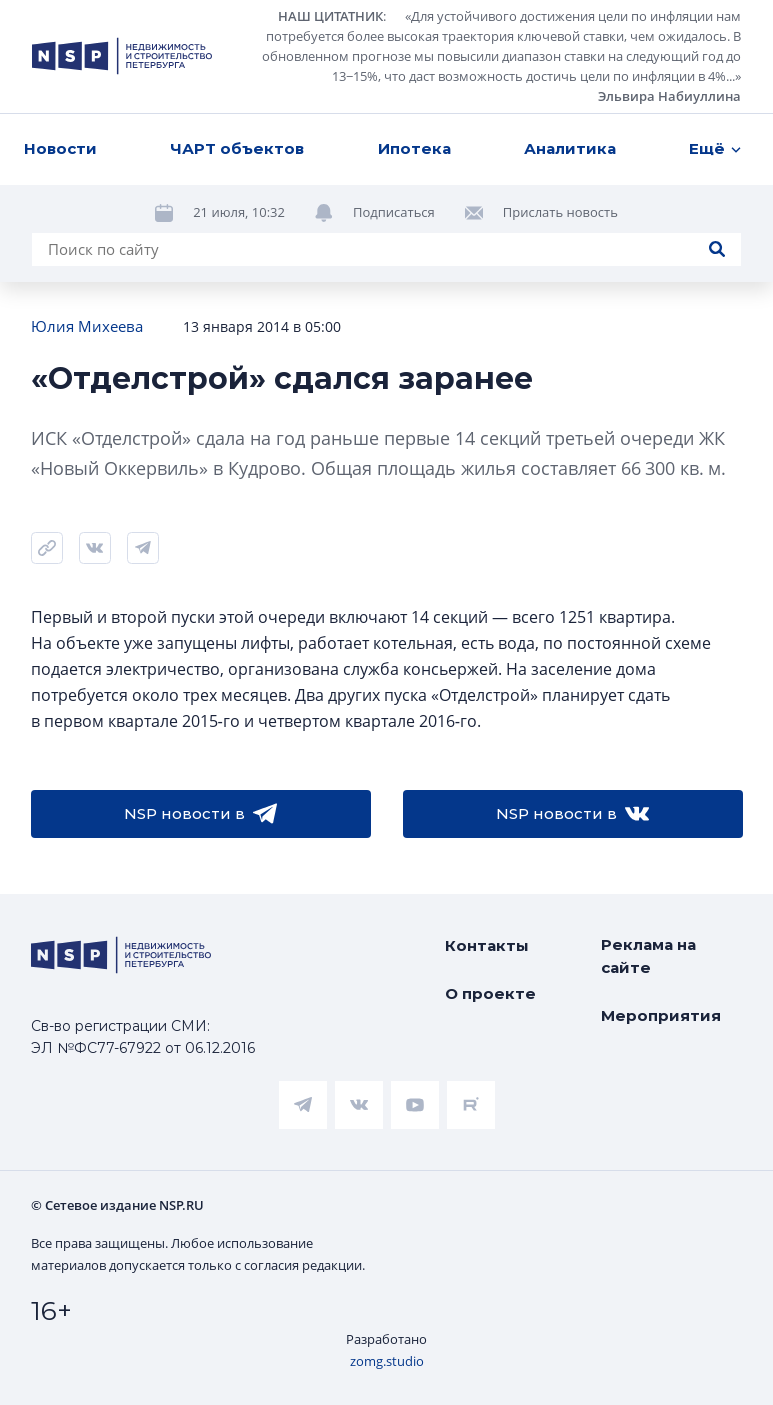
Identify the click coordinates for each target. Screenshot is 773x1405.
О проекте (490, 993)
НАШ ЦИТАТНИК (330, 16)
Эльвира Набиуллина (669, 96)
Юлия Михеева (87, 326)
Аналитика (570, 148)
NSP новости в (200, 814)
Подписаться (394, 212)
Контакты (487, 945)
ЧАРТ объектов (237, 148)
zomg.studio (387, 1361)
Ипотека (414, 148)
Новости (60, 148)
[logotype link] (122, 56)
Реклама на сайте (648, 956)
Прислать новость (560, 212)
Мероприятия (661, 1015)
